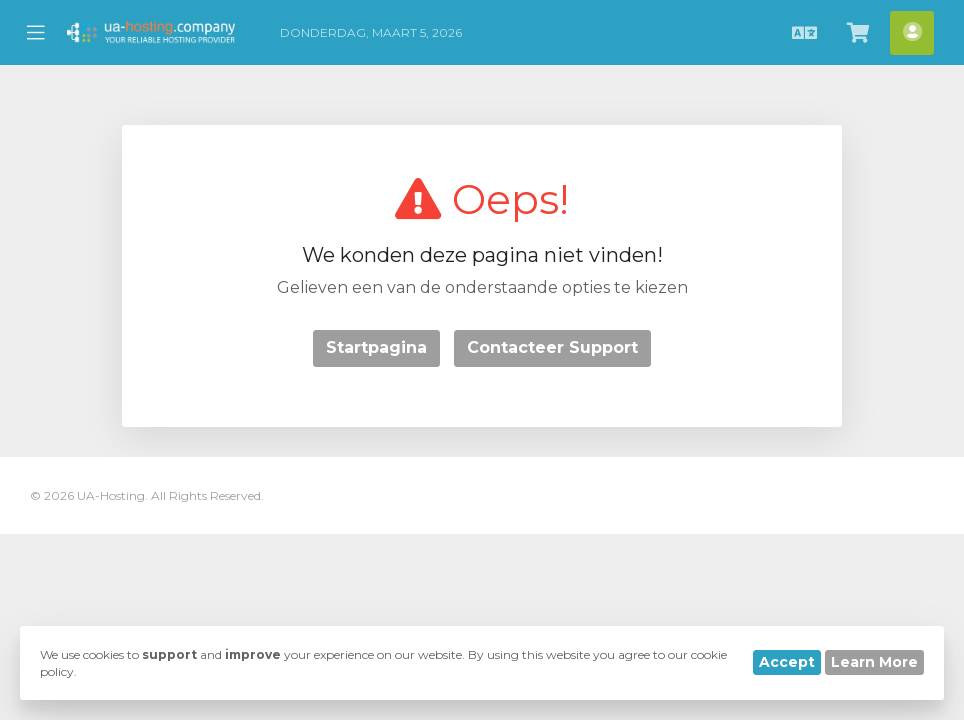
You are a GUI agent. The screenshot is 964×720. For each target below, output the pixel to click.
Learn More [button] (874, 662)
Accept (787, 662)
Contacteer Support (552, 347)
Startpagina (376, 347)
